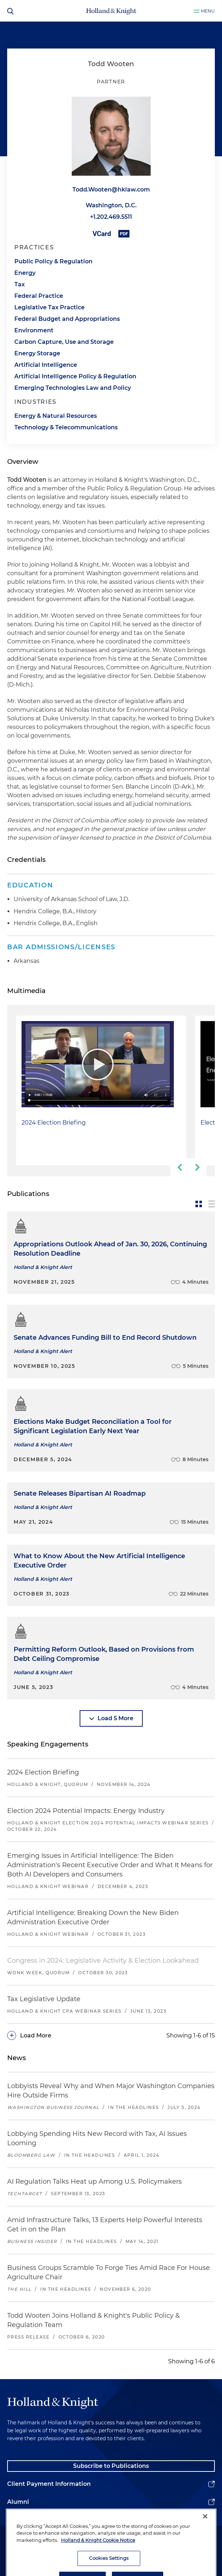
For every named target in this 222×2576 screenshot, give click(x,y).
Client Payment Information (49, 2483)
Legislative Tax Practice (49, 307)
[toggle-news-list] (211, 1204)
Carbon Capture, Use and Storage (64, 341)
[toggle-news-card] (198, 1204)
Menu (208, 11)
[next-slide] (197, 1167)
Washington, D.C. (111, 205)
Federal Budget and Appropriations (67, 318)
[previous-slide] (179, 1167)
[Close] (205, 2544)
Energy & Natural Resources (55, 415)
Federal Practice (38, 295)
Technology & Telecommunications (66, 427)
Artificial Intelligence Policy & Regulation (75, 376)
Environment (33, 330)
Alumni (18, 2501)
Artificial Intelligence (45, 364)
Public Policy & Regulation (53, 261)
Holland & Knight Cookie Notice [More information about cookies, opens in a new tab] (98, 2567)
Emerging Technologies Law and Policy (72, 387)
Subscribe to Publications (111, 2465)
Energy (25, 272)
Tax (19, 284)
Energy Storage (37, 353)
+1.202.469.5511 (111, 216)
